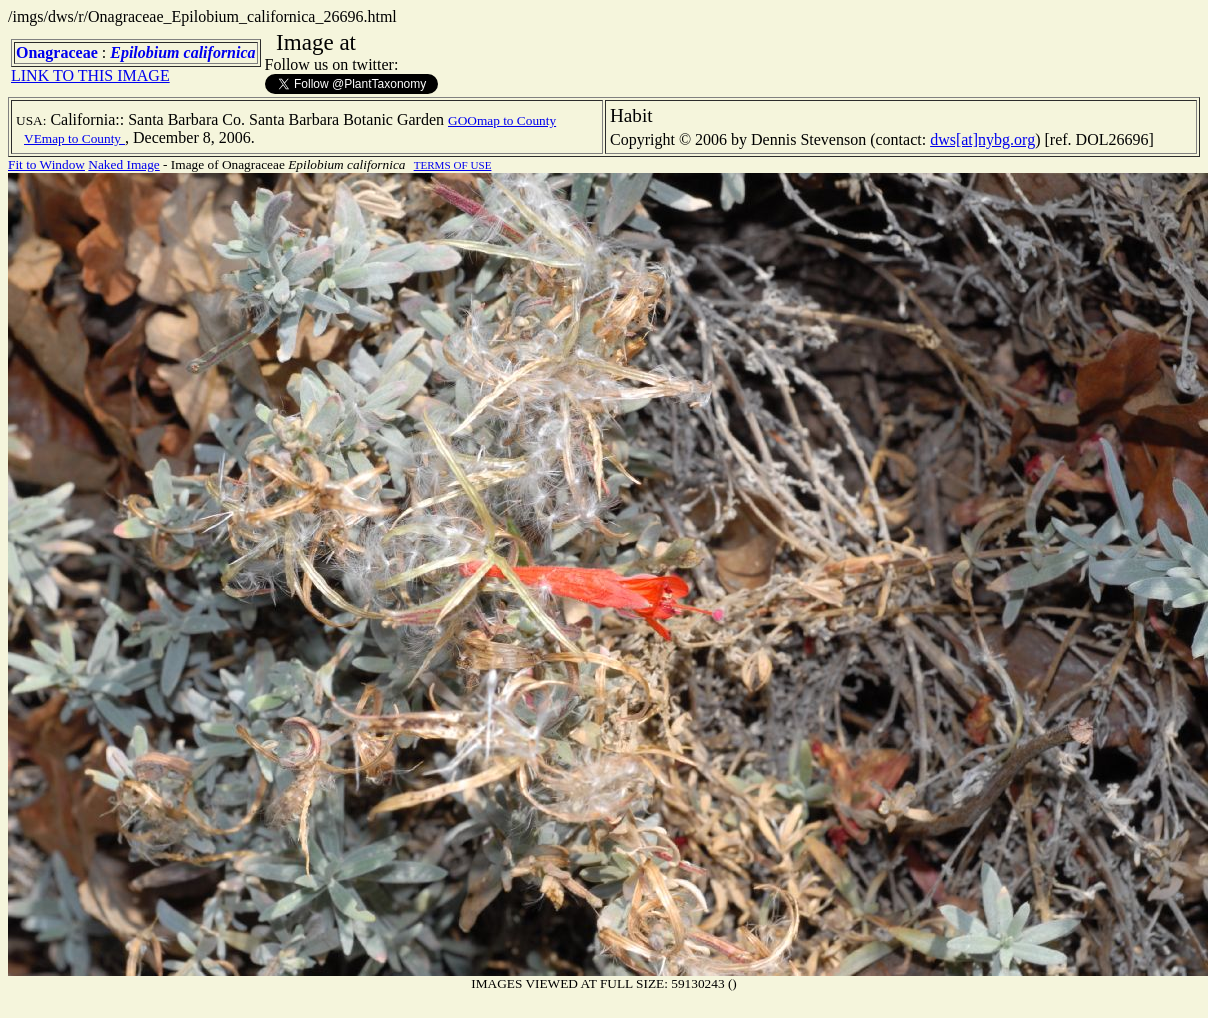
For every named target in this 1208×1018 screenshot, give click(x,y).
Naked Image (123, 164)
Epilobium (144, 52)
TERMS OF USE (453, 165)
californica (220, 52)
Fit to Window (46, 164)
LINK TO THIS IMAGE (90, 75)
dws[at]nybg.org (982, 139)
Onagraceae (57, 52)
